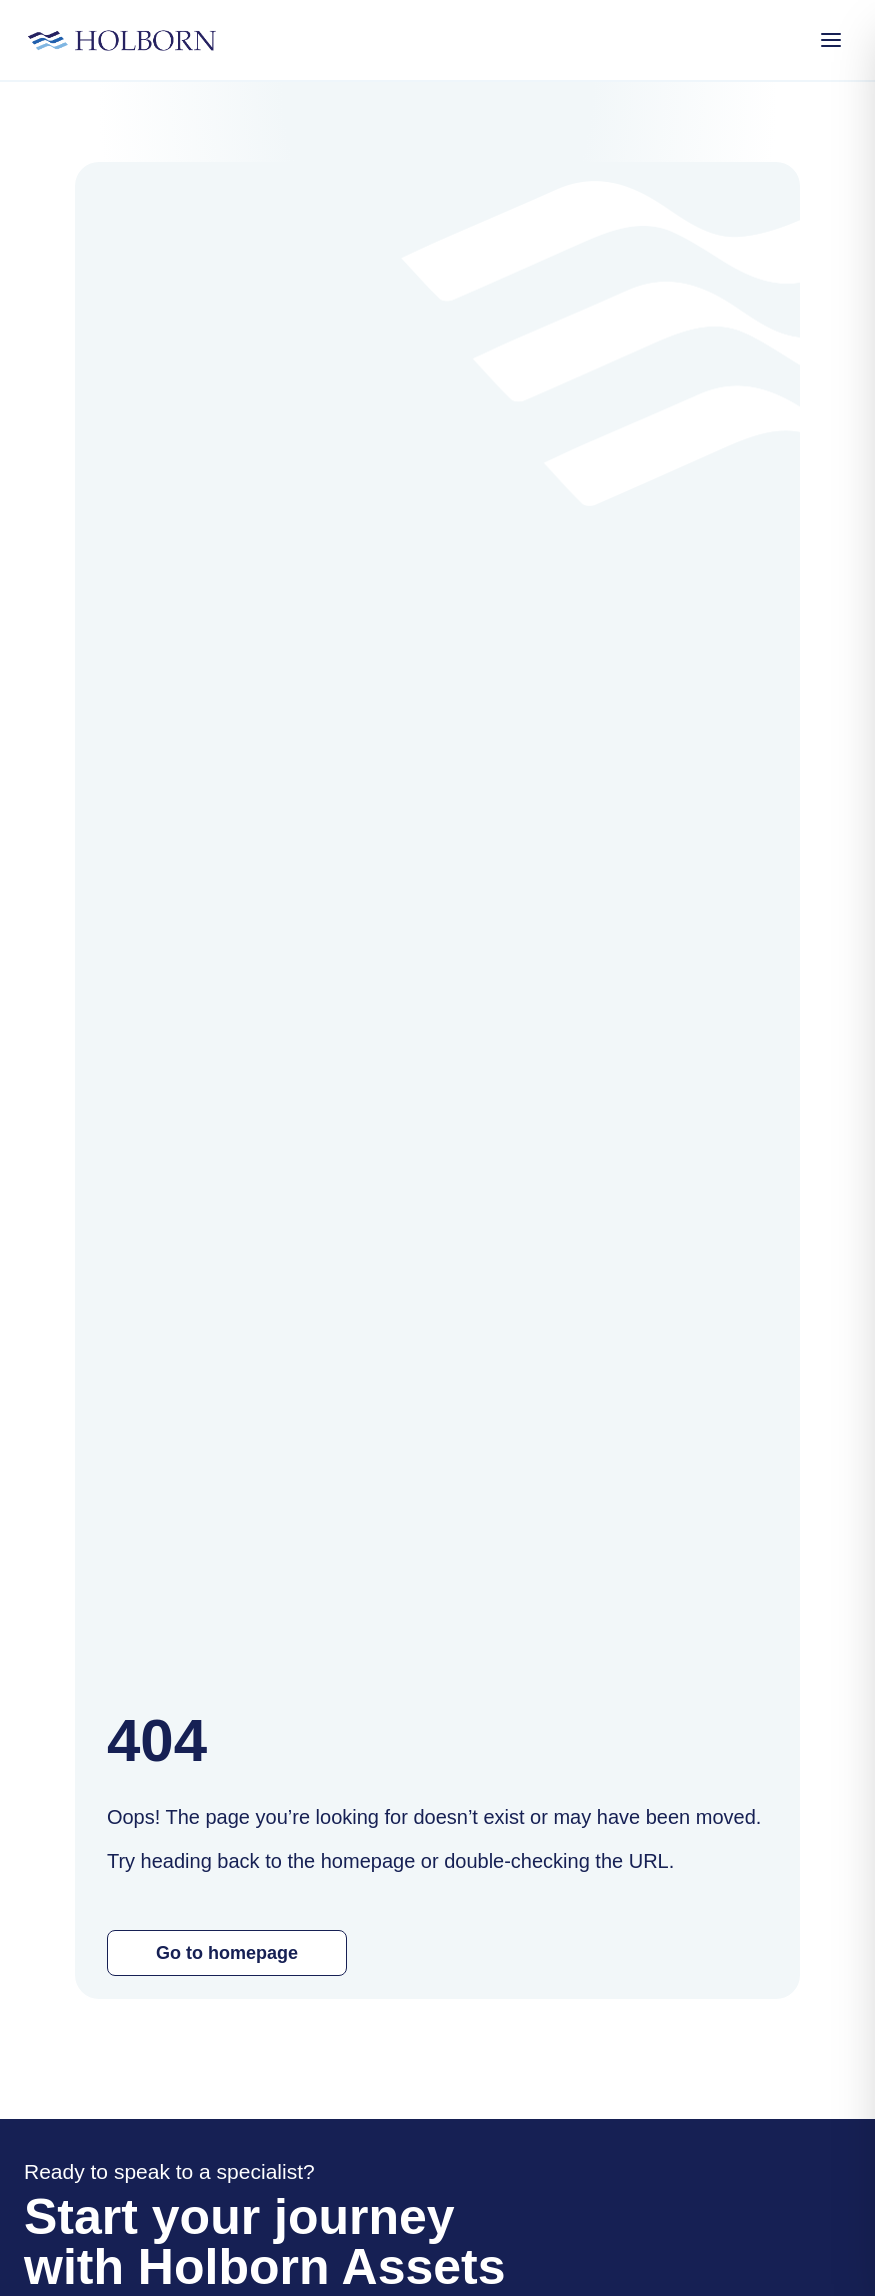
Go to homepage (227, 1953)
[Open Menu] (831, 40)
